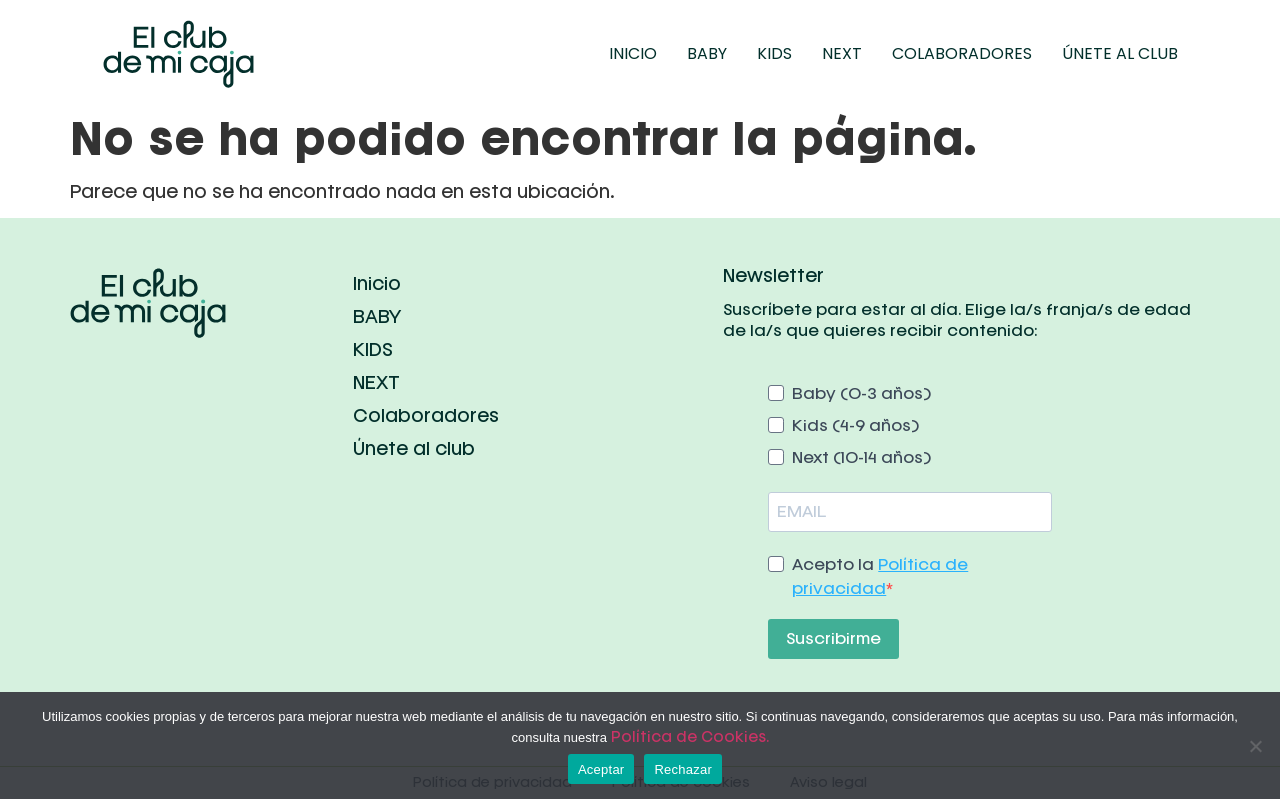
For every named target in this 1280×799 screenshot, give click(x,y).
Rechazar (683, 769)
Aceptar (601, 769)
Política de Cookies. (690, 737)
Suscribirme (833, 638)
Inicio (633, 53)
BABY (707, 53)
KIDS (774, 53)
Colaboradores (962, 53)
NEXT (842, 53)
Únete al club (1120, 53)
